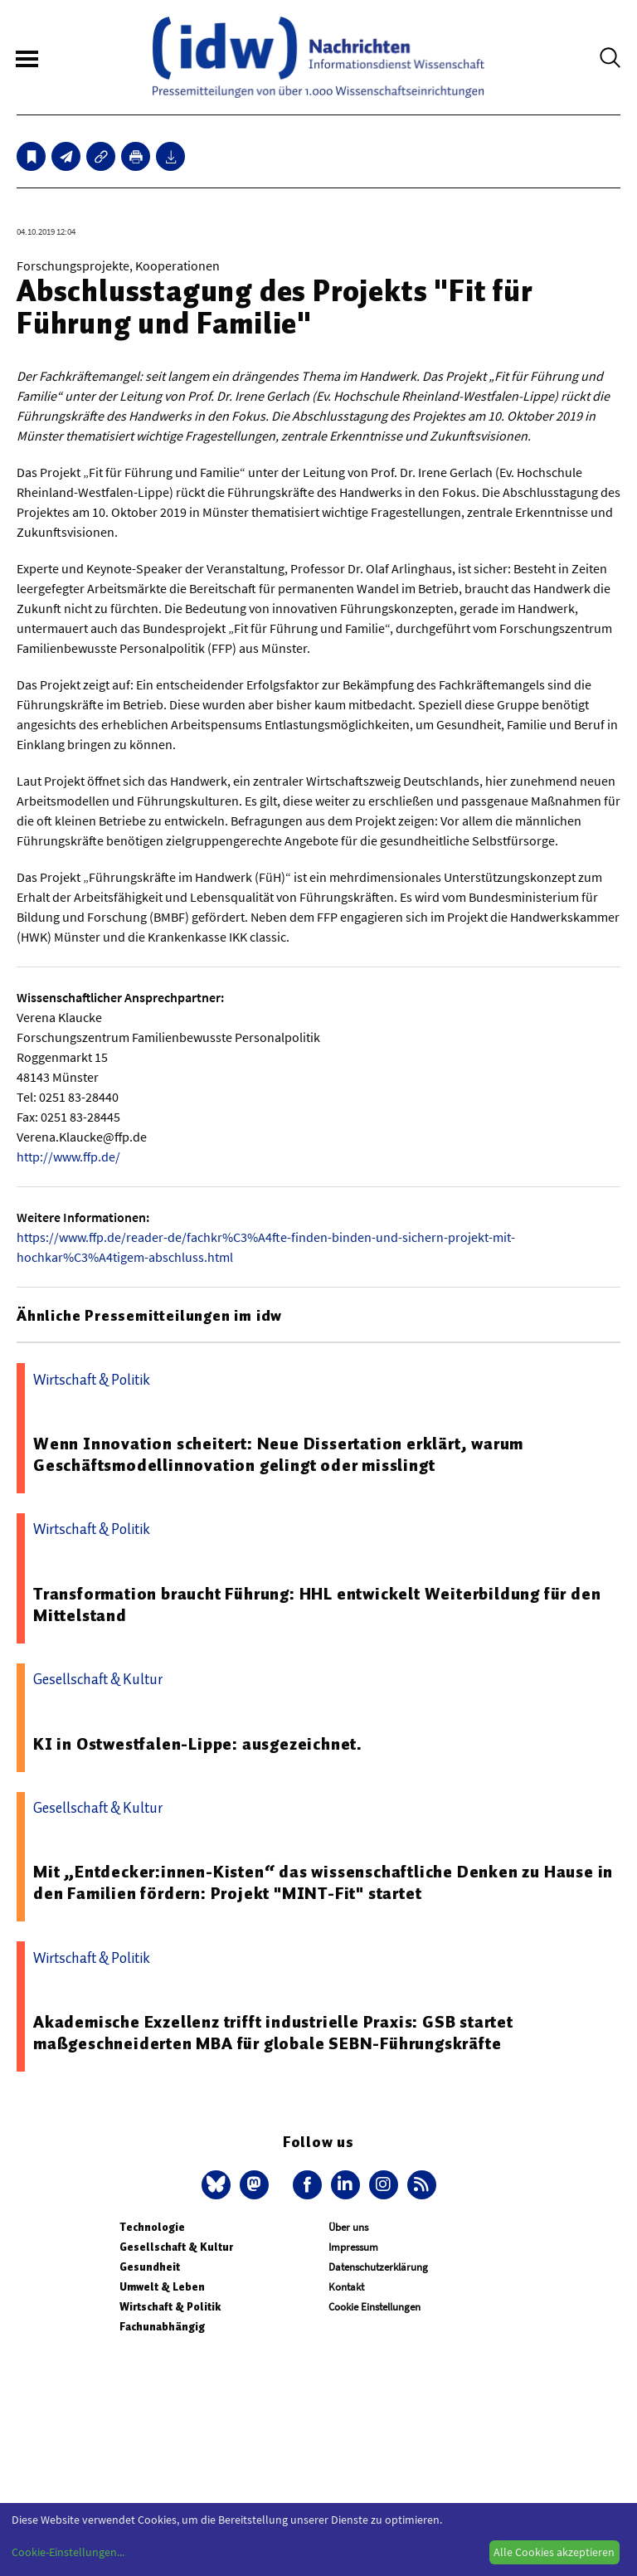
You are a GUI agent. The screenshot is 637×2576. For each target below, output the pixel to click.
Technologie (152, 2227)
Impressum (353, 2247)
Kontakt (346, 2287)
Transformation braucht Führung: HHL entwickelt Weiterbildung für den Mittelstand (317, 1604)
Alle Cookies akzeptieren (554, 2551)
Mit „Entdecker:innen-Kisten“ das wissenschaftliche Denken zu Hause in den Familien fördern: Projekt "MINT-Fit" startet (323, 1882)
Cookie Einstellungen (374, 2307)
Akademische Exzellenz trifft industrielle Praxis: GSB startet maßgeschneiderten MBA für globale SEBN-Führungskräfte (273, 2032)
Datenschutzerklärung (378, 2267)
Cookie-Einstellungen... (68, 2551)
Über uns (348, 2227)
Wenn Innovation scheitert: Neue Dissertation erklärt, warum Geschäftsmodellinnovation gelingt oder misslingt (278, 1454)
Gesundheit (149, 2267)
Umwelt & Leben (162, 2287)
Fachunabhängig (162, 2327)
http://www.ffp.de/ (68, 1156)
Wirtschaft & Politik (170, 2307)
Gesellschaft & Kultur (176, 2247)
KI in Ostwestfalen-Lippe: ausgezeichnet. (197, 1743)
